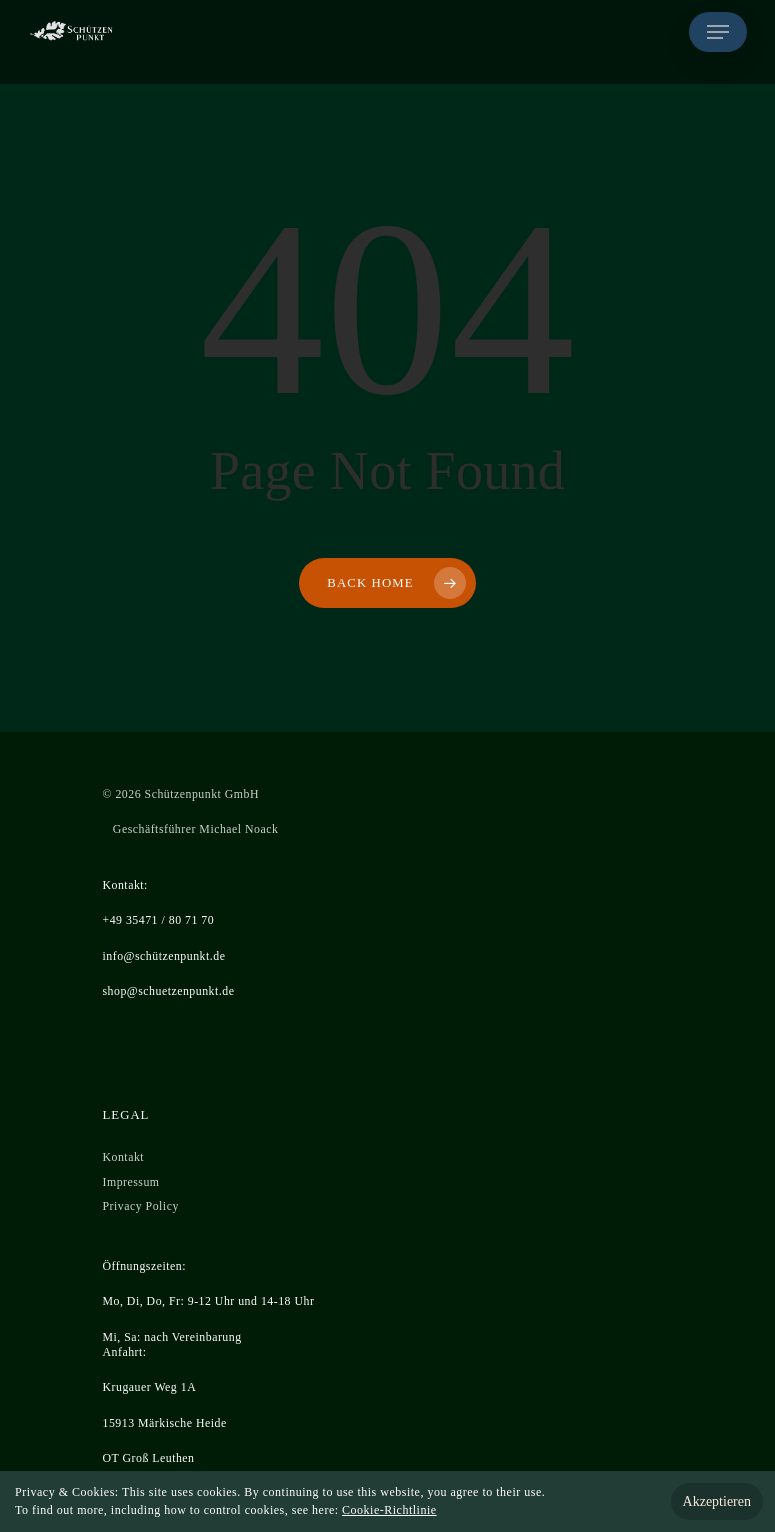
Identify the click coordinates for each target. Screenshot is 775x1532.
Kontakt (124, 1157)
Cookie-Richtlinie (389, 1510)
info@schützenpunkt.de (164, 956)
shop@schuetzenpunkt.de (169, 991)
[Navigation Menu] (718, 32)
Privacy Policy (141, 1206)
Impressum (131, 1182)
